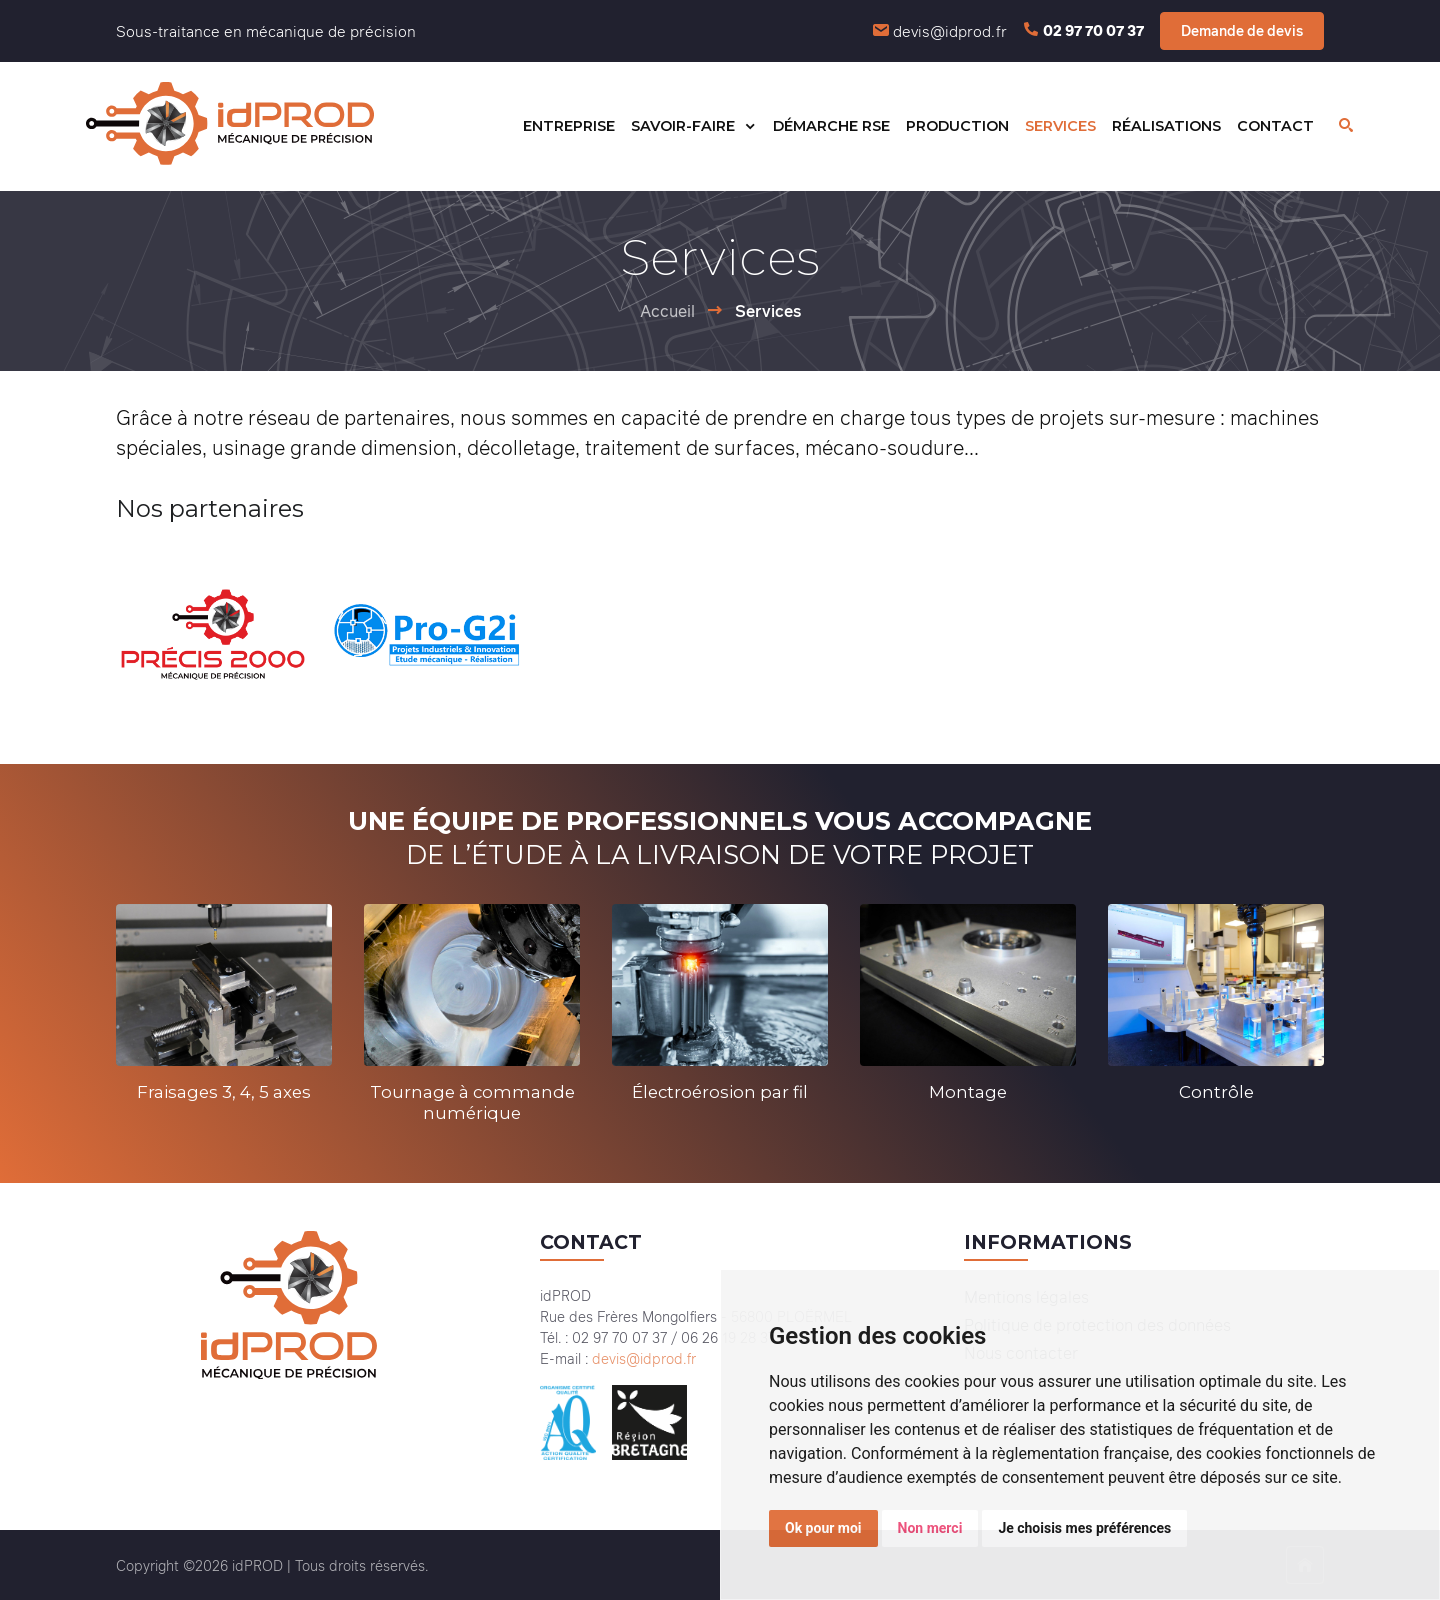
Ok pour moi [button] (823, 1528)
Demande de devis (1242, 30)
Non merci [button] (930, 1528)
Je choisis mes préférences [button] (1084, 1528)
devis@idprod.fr (950, 31)
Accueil (667, 311)
